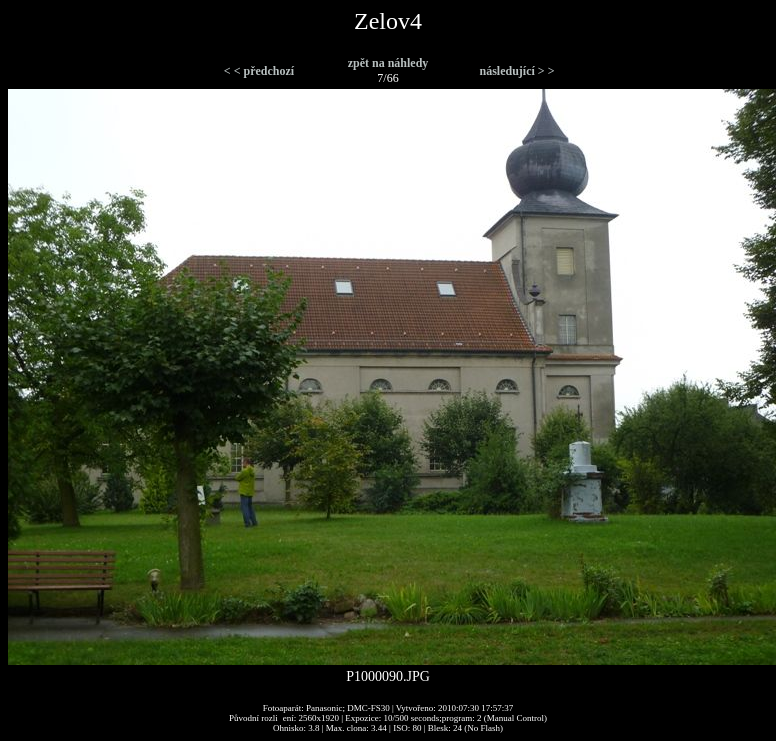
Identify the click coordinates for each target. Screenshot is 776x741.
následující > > (516, 71)
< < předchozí (259, 71)
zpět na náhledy (388, 63)
